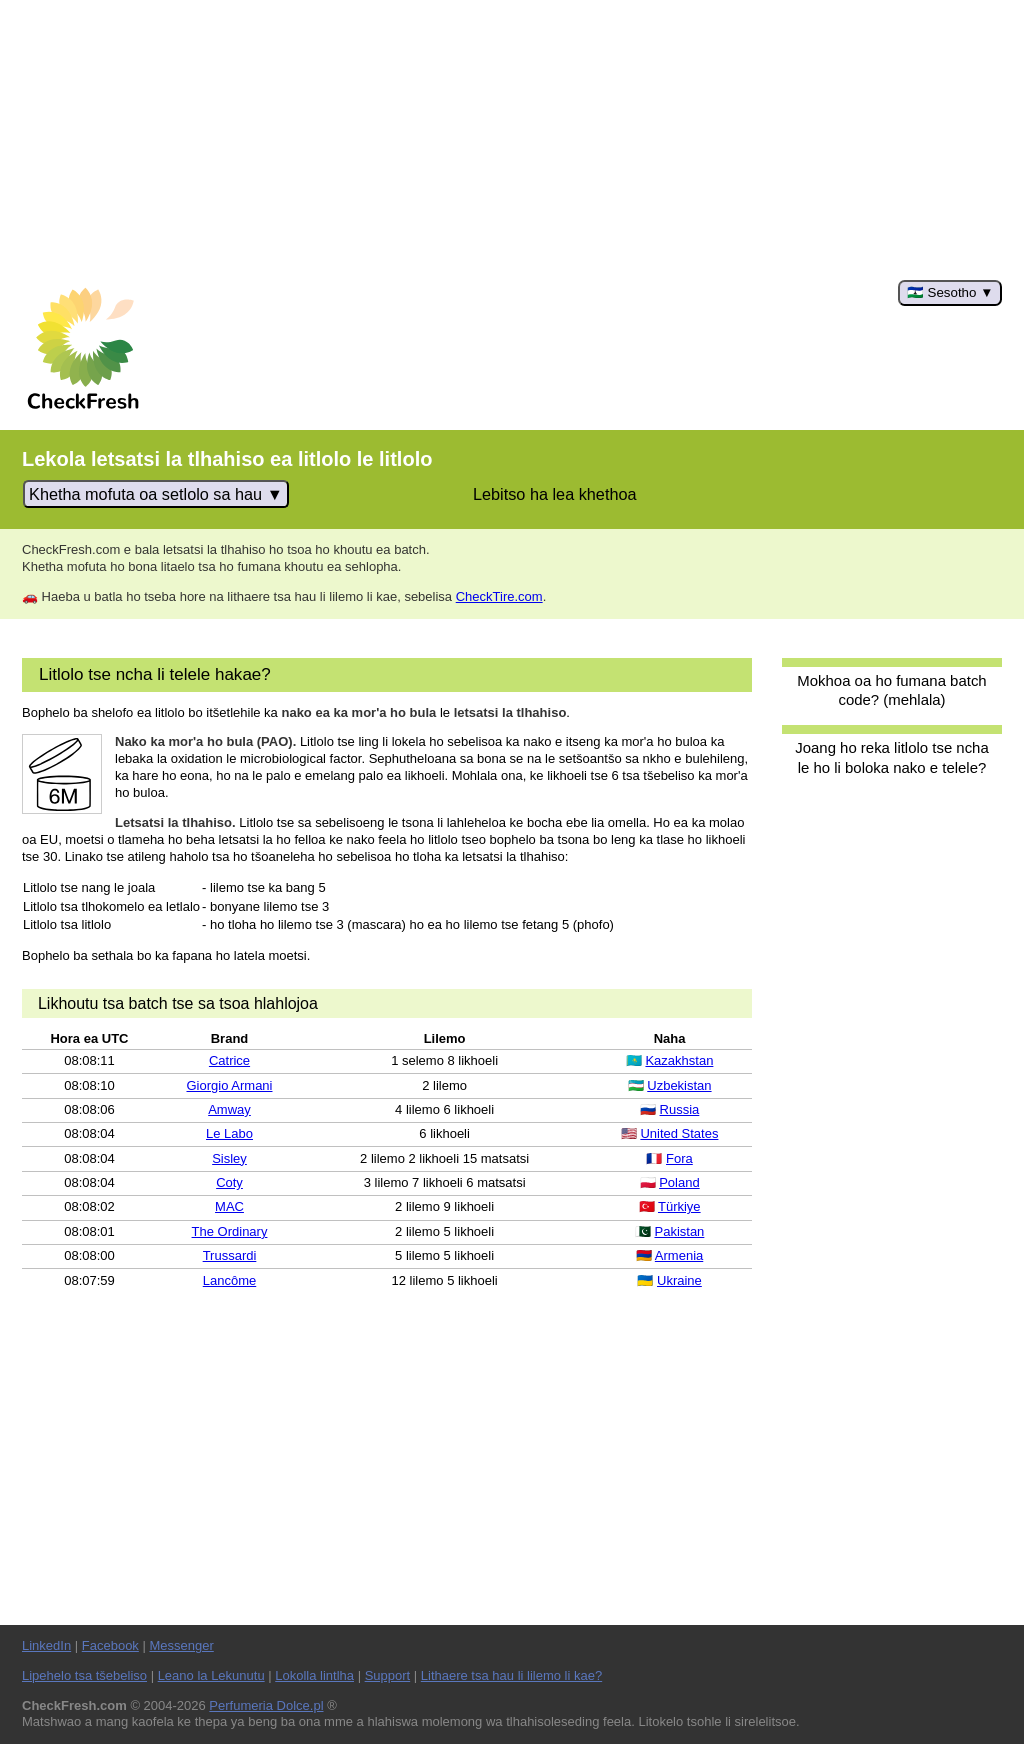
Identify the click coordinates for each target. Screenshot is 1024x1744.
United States (679, 1133)
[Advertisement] (512, 140)
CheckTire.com (499, 596)
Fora (679, 1158)
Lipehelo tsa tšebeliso (84, 1675)
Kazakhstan (679, 1060)
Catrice (229, 1060)
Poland (679, 1182)
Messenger (181, 1645)
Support (388, 1675)
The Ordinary (230, 1231)
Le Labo (229, 1133)
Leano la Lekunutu (211, 1675)
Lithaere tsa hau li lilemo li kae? (511, 1675)
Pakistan (679, 1231)
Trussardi (230, 1255)
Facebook (110, 1645)
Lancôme (229, 1280)
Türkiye (679, 1206)
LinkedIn (46, 1645)
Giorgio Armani (230, 1085)
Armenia (679, 1255)
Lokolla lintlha (314, 1675)
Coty (229, 1182)
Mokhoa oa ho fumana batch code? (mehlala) (891, 690)
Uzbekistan (679, 1085)
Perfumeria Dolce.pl (266, 1705)
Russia (680, 1109)
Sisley (229, 1158)
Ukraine (679, 1280)
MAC (229, 1206)
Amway (229, 1109)
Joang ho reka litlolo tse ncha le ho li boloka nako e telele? (891, 757)
